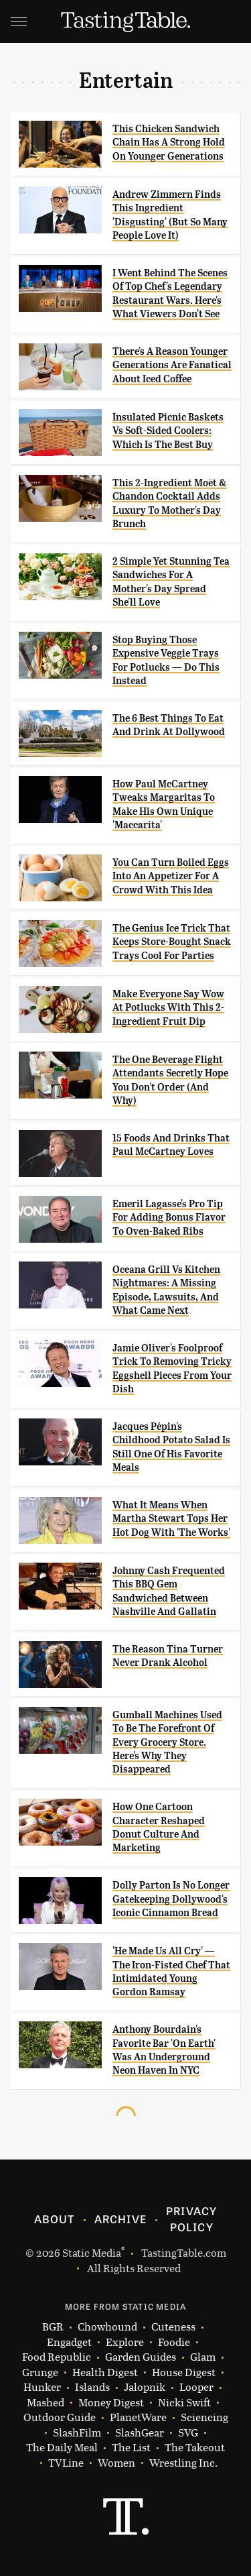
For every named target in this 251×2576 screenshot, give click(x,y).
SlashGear (139, 2433)
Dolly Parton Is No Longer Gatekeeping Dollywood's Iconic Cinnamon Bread (171, 1899)
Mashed (45, 2402)
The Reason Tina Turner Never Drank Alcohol (167, 1656)
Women (116, 2463)
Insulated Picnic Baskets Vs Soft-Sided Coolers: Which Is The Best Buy (168, 431)
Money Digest (111, 2402)
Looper (196, 2387)
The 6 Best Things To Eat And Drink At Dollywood (168, 725)
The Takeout (195, 2447)
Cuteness (173, 2327)
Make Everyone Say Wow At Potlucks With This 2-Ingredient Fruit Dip (168, 1007)
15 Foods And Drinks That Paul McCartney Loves (171, 1145)
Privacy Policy (191, 2218)
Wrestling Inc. (183, 2463)
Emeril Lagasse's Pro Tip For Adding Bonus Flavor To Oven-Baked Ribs (169, 1217)
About (54, 2218)
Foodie (174, 2342)
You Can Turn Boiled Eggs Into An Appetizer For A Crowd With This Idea (170, 876)
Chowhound (107, 2327)
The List (131, 2447)
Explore (125, 2342)
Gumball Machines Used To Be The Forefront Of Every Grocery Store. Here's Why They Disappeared (167, 1742)
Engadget (69, 2342)
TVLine (66, 2463)
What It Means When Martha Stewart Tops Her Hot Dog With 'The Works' (171, 1518)
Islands (92, 2387)
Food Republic (56, 2357)
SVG (188, 2433)
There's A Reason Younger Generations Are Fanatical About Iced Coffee (172, 365)
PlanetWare (138, 2417)
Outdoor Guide (59, 2417)
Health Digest (105, 2372)
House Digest (184, 2372)
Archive (120, 2218)
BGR (53, 2327)
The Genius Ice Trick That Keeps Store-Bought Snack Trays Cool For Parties (171, 942)
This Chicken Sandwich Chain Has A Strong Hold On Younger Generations (168, 142)
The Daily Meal (62, 2447)
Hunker (42, 2387)
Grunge (40, 2372)
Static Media (91, 2252)
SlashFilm (77, 2433)
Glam (203, 2357)
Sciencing (204, 2417)
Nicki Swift (184, 2402)
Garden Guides (140, 2357)
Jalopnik (144, 2387)
